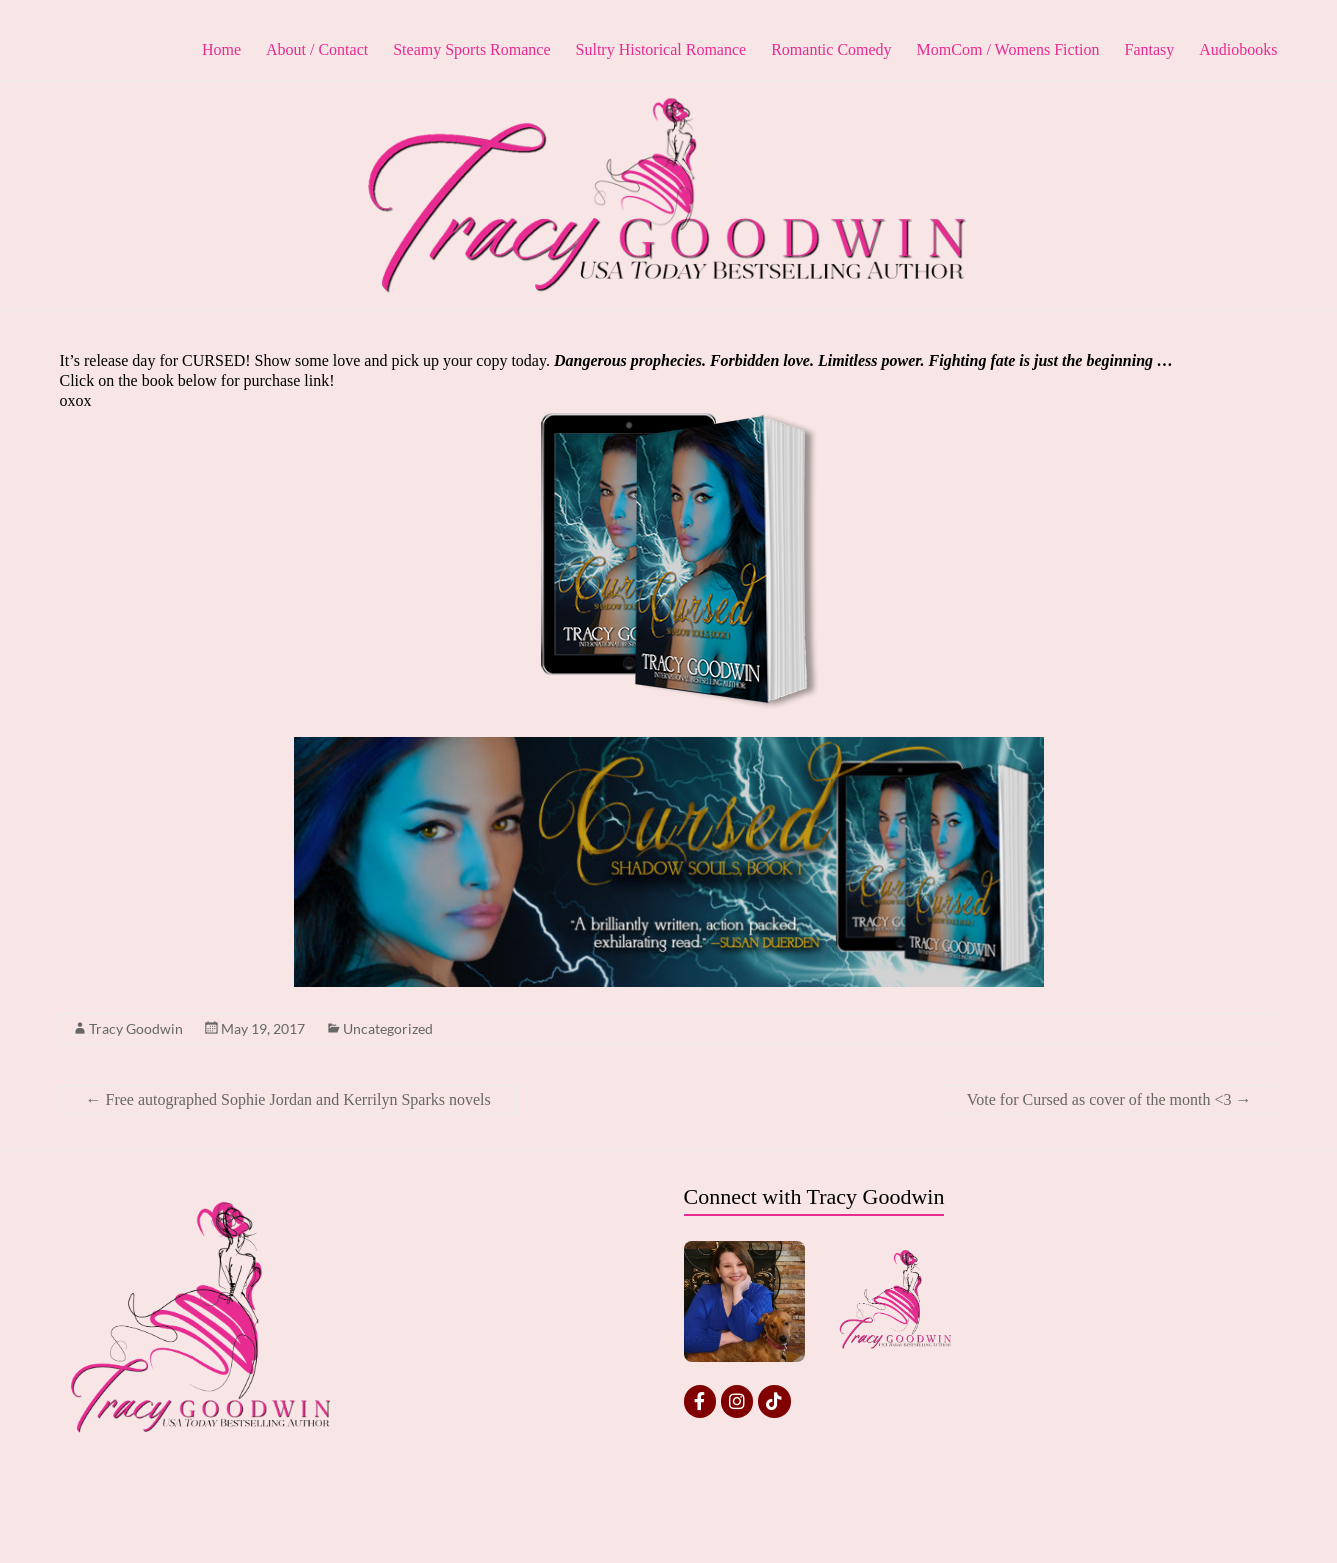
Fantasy (1149, 49)
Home (221, 49)
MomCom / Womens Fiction (1008, 49)
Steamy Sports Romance (471, 49)
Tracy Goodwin (136, 1028)
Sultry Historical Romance (661, 49)
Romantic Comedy (831, 49)
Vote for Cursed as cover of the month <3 (1109, 1099)
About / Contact (317, 49)
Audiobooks (1238, 49)
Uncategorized (388, 1028)
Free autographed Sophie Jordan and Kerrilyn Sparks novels (288, 1099)
